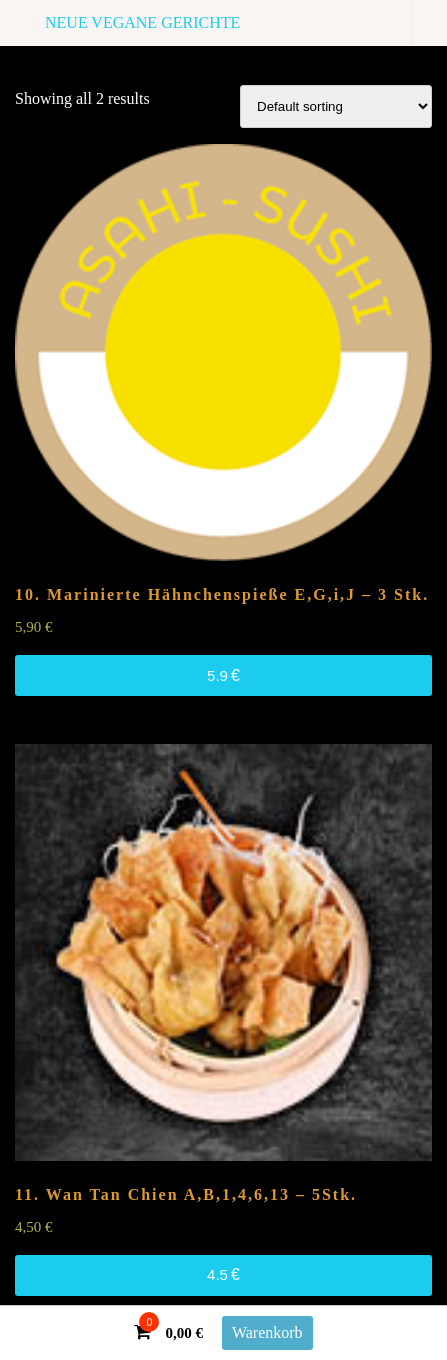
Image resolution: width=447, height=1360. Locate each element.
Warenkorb (267, 1332)
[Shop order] (336, 106)
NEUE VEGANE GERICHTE (142, 22)
